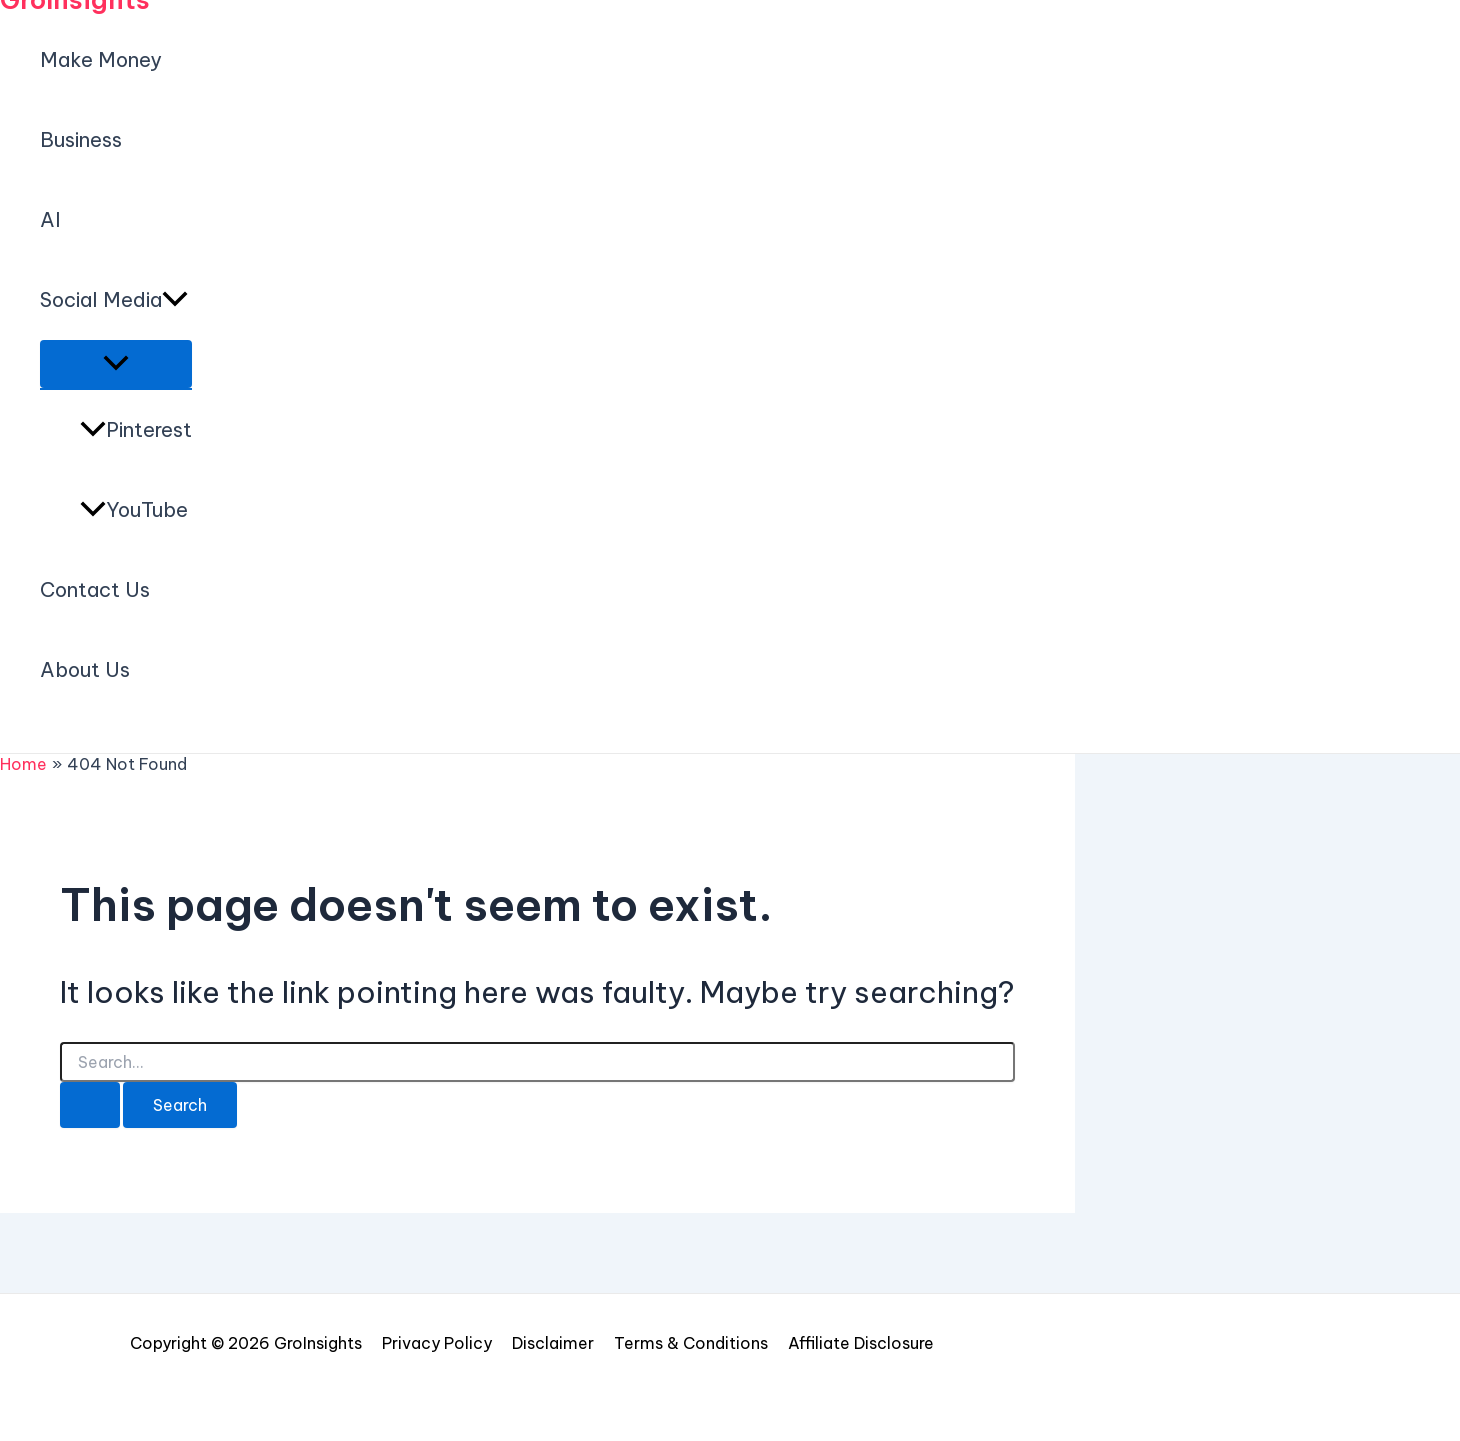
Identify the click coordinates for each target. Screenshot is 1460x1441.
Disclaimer (553, 1343)
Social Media (114, 300)
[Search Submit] (90, 1105)
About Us (85, 669)
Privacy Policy (437, 1343)
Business (81, 139)
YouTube (134, 509)
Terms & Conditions (691, 1343)
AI (50, 219)
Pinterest (136, 429)
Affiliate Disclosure (861, 1343)
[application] (175, 300)
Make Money (101, 59)
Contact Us (95, 589)
